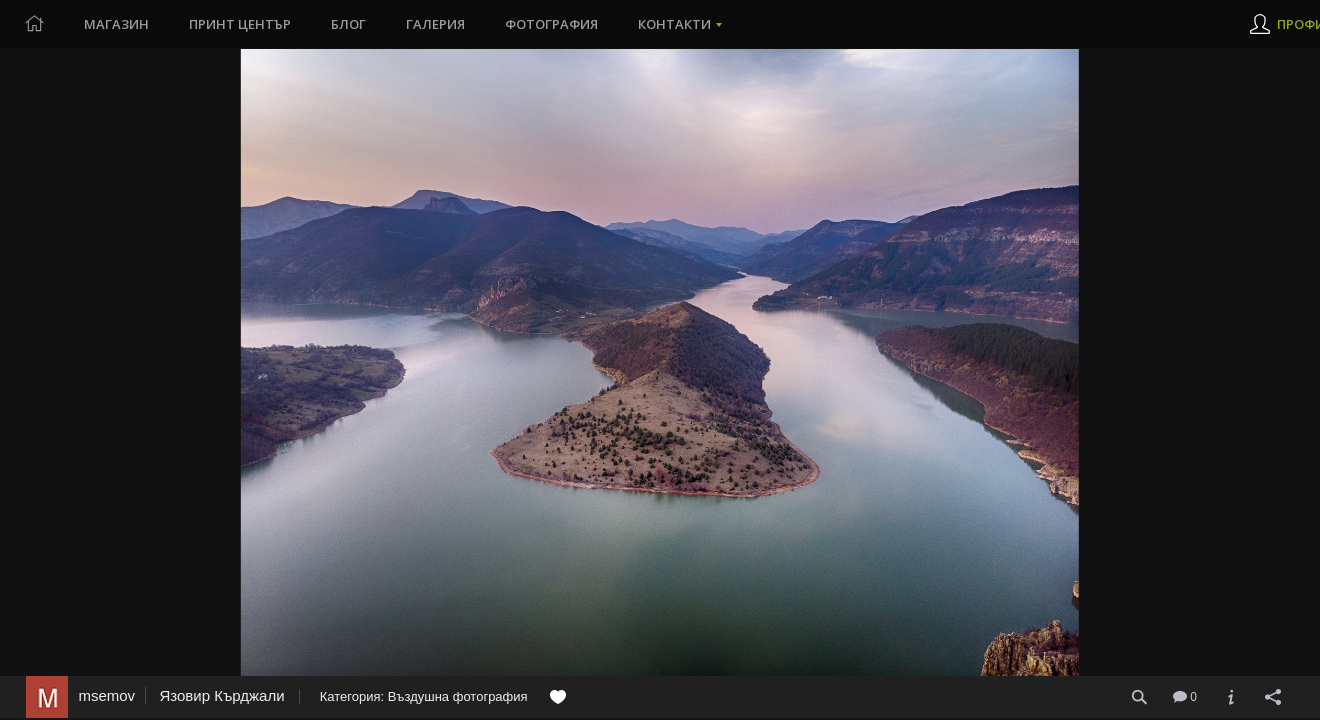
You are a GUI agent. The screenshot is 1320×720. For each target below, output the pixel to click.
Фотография (551, 24)
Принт (240, 24)
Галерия (435, 24)
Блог (348, 24)
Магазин (116, 24)
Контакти (674, 24)
